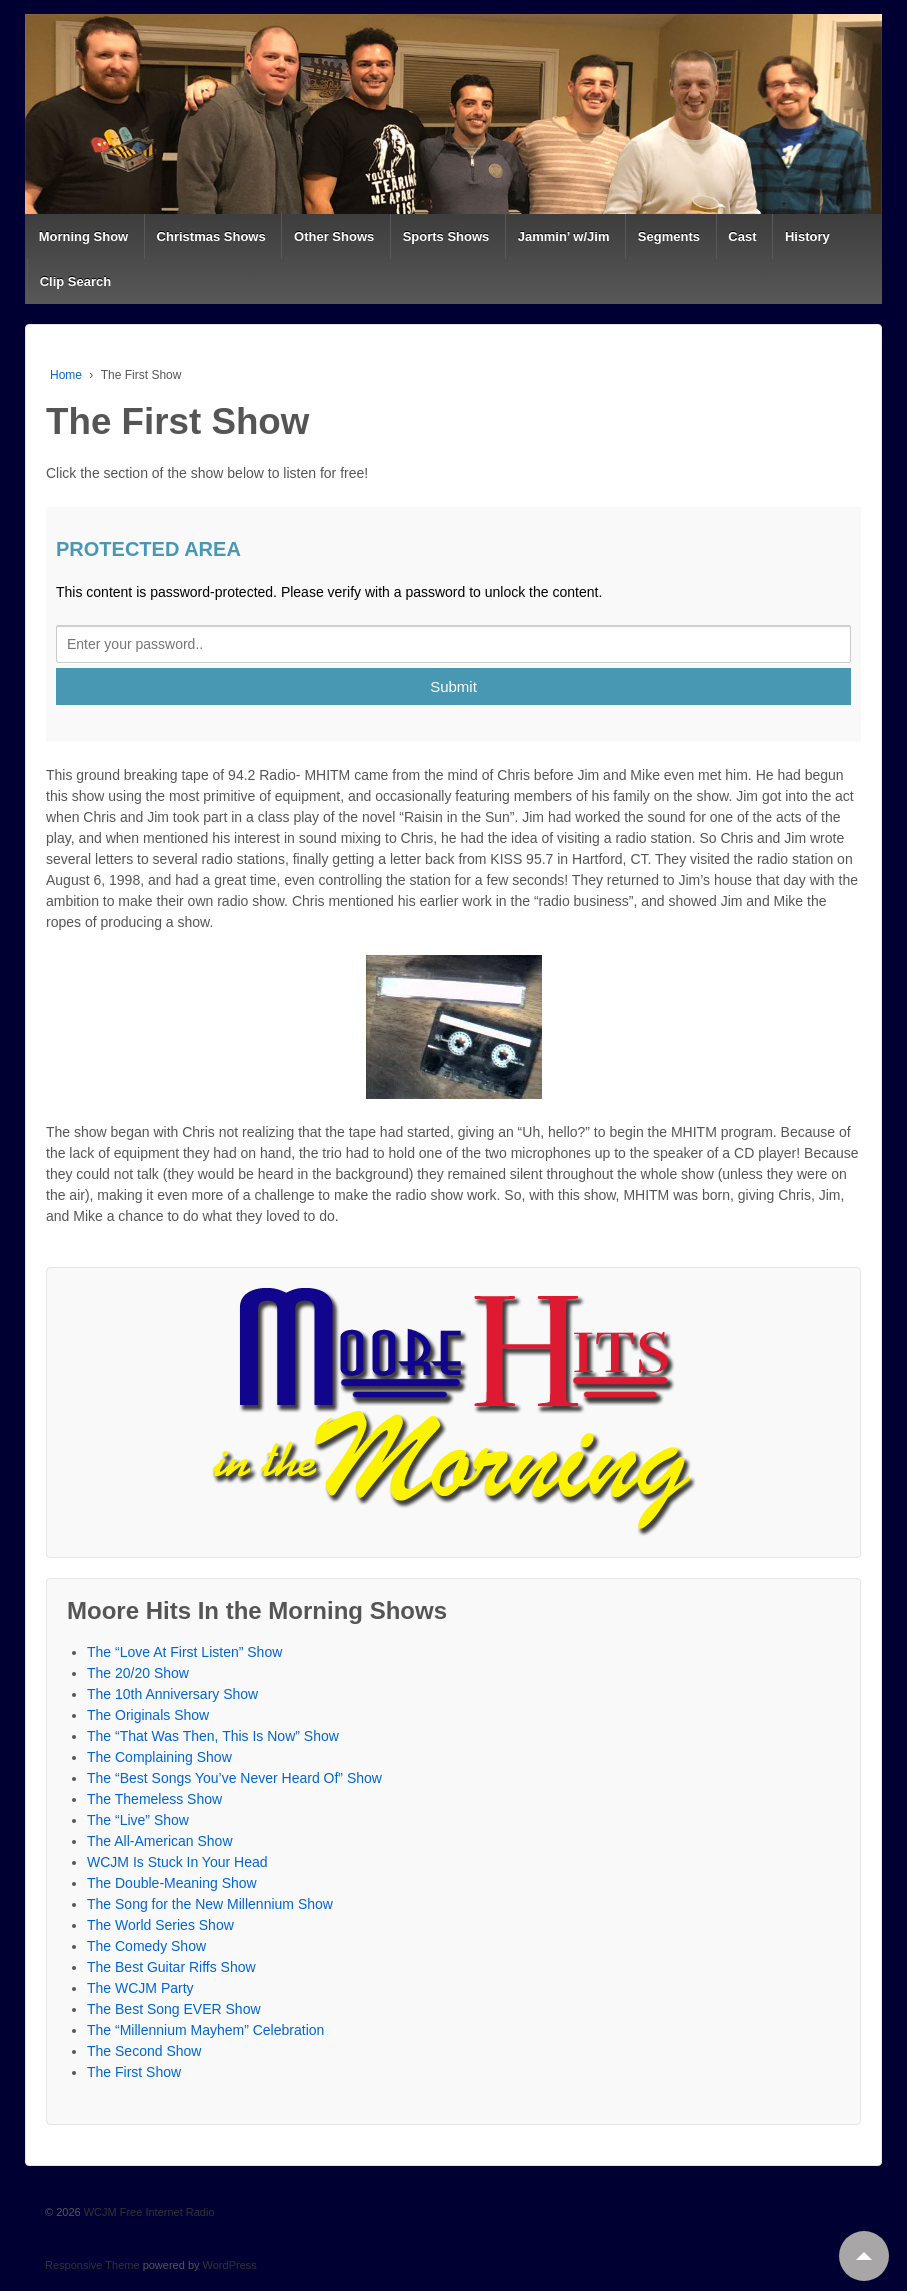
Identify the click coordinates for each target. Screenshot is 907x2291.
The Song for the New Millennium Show (210, 1904)
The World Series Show (160, 1925)
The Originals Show (148, 1715)
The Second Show (144, 2051)
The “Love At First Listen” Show (184, 1652)
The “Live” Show (138, 1820)
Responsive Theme (92, 2265)
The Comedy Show (146, 1946)
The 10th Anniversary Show (172, 1694)
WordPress (230, 2265)
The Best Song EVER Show (174, 2009)
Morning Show (84, 236)
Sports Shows (446, 236)
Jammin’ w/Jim (564, 236)
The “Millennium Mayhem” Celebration (205, 2030)
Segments (669, 236)
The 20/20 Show (138, 1673)
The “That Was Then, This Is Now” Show (213, 1736)
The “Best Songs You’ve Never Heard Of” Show (234, 1778)
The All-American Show (160, 1841)
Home (66, 375)
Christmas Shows (211, 236)
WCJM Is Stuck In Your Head (177, 1862)
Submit (453, 686)
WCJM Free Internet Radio (148, 2212)
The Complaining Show (159, 1757)
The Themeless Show (154, 1799)
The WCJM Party (140, 1988)
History (807, 236)
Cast (742, 236)
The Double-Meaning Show (172, 1883)
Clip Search (76, 281)
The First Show (134, 2072)
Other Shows (334, 236)
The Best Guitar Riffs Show (171, 1967)
